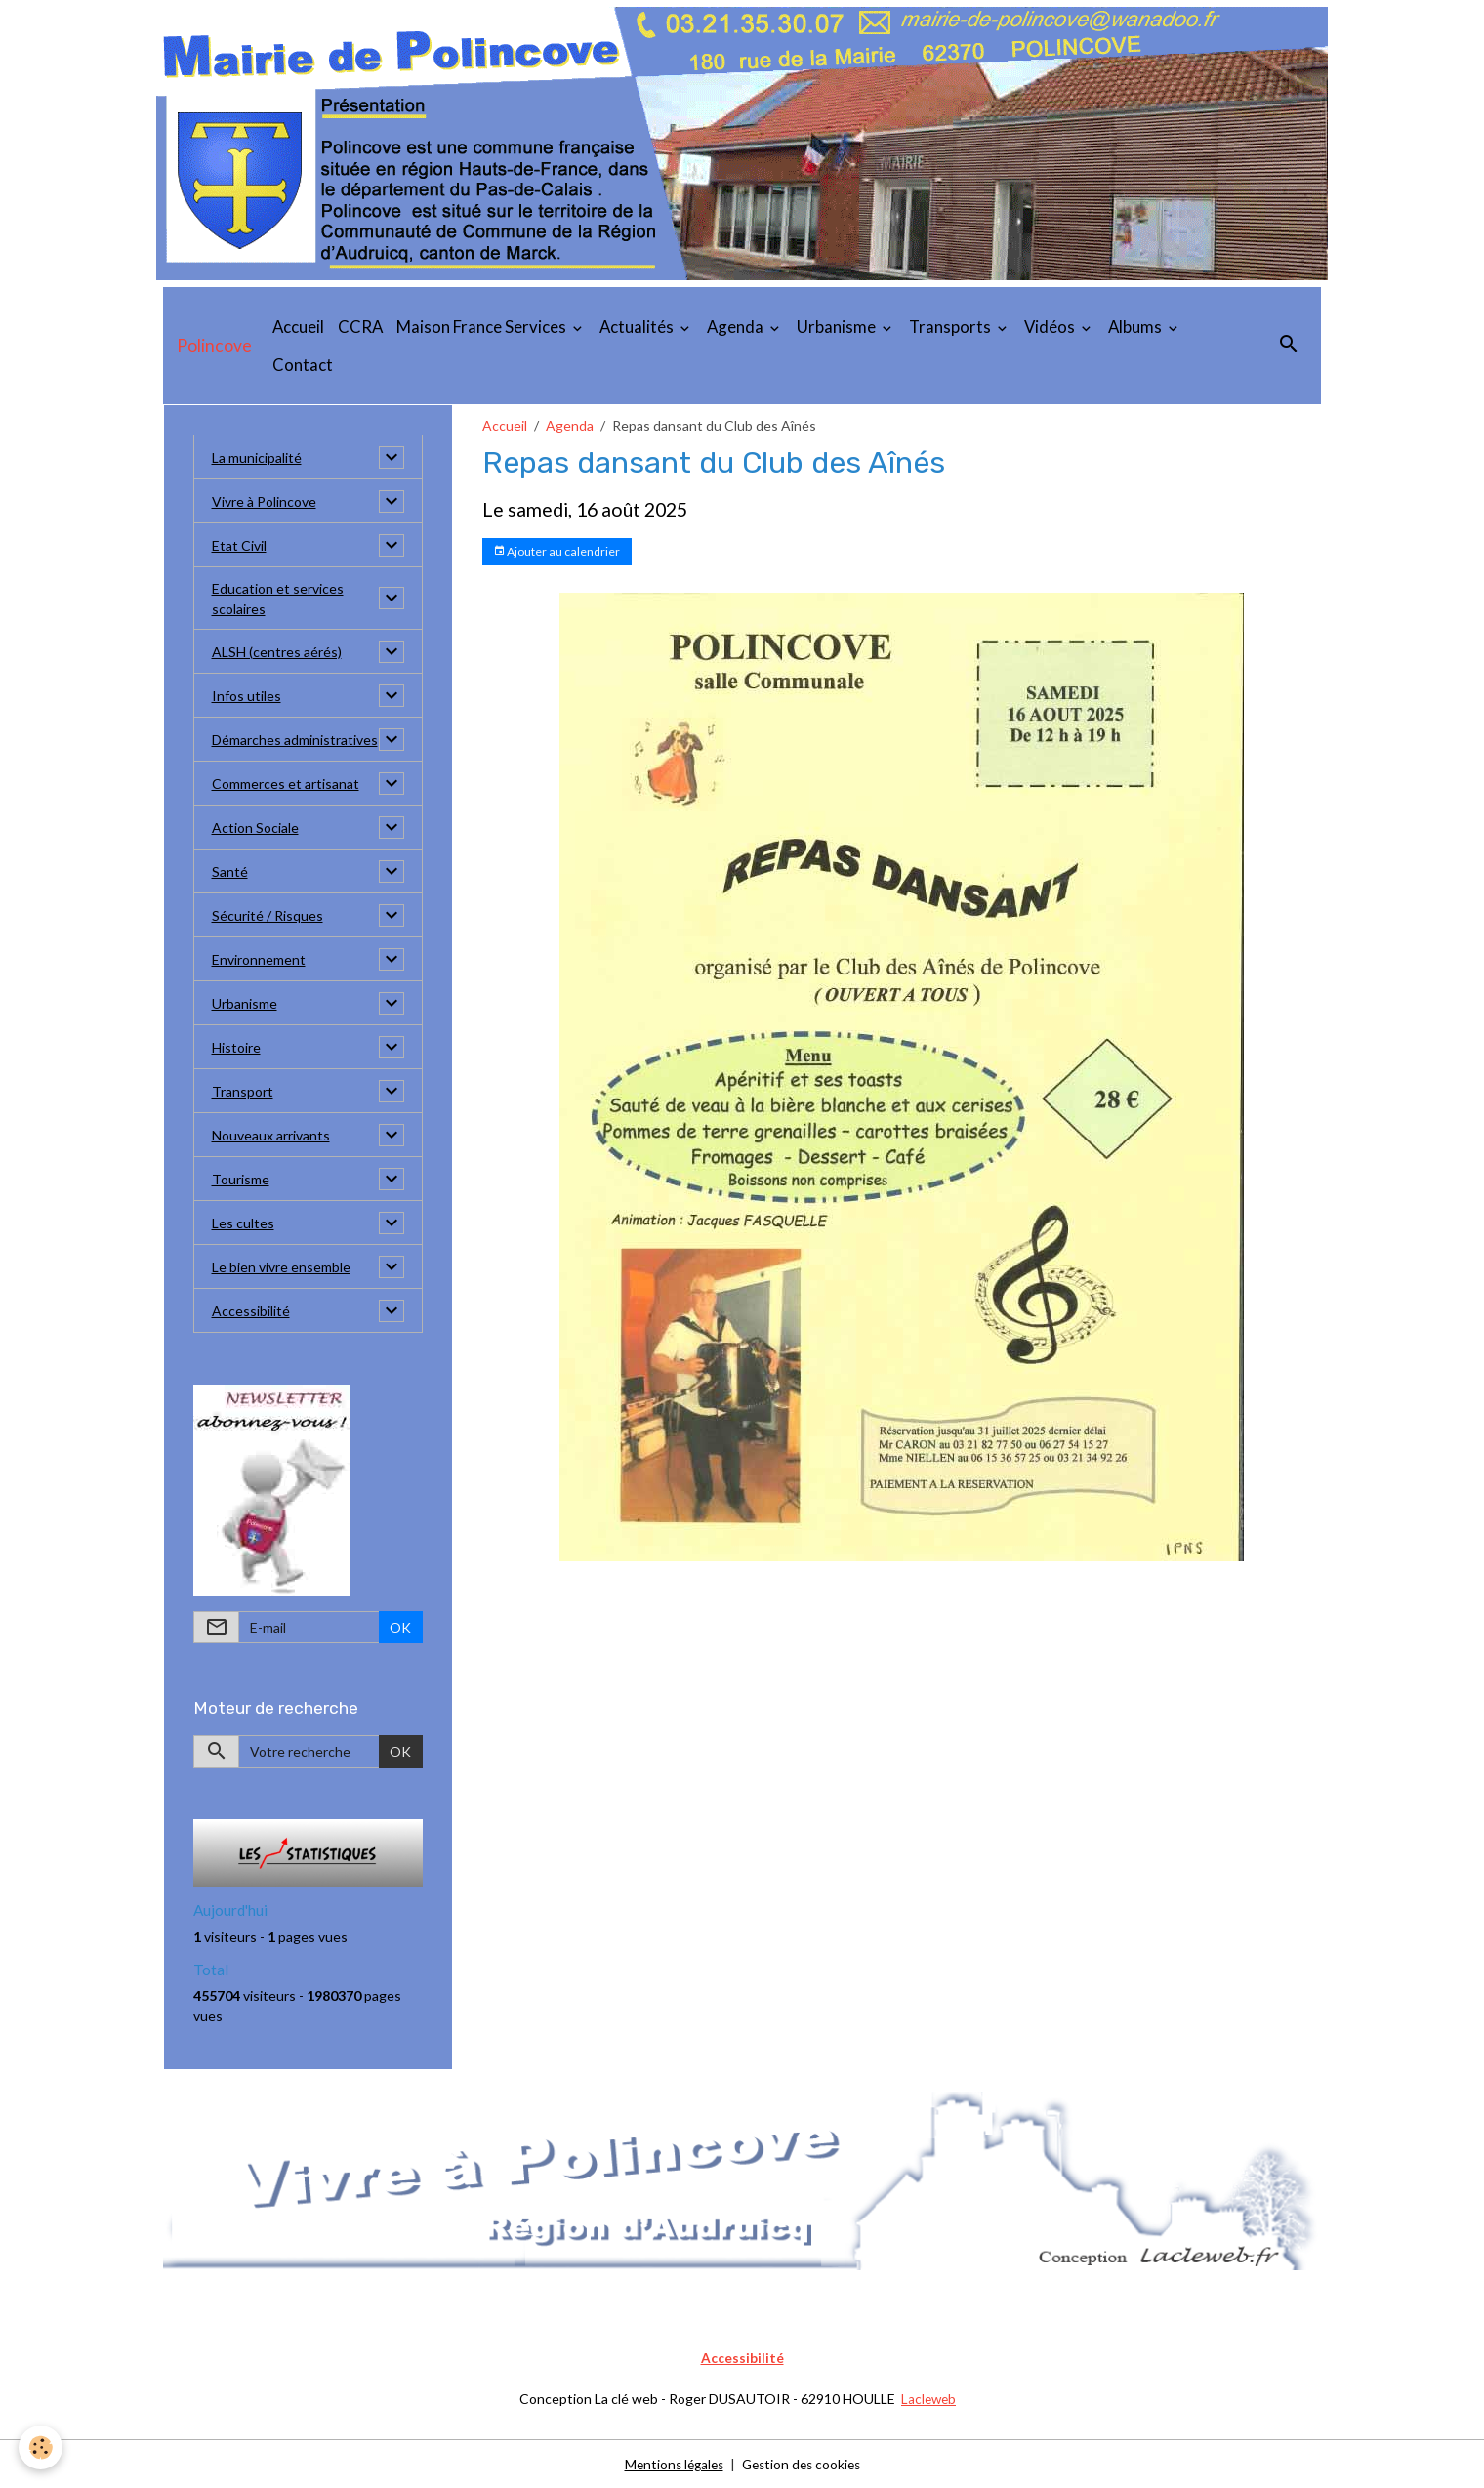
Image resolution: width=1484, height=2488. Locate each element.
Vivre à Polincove (264, 501)
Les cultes (243, 1223)
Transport (242, 1091)
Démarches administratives (295, 739)
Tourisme (240, 1179)
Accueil (298, 326)
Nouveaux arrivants (271, 1135)
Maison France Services (482, 326)
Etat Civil (239, 545)
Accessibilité (251, 1311)
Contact (302, 364)
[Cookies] (41, 2447)
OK (400, 1627)
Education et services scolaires (278, 598)
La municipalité (257, 457)
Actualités (638, 326)
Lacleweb (929, 2398)
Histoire (236, 1047)
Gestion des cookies (803, 2463)
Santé (230, 871)
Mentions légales (670, 2463)
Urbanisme (838, 326)
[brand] (214, 345)
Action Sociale (255, 827)
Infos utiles (246, 695)
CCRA (360, 326)
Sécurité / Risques (267, 915)
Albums (1136, 326)
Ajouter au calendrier (556, 551)
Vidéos (1051, 326)
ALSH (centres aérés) (277, 651)
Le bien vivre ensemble (281, 1267)
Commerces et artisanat (285, 783)
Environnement (259, 959)
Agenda (736, 326)
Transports (951, 326)
